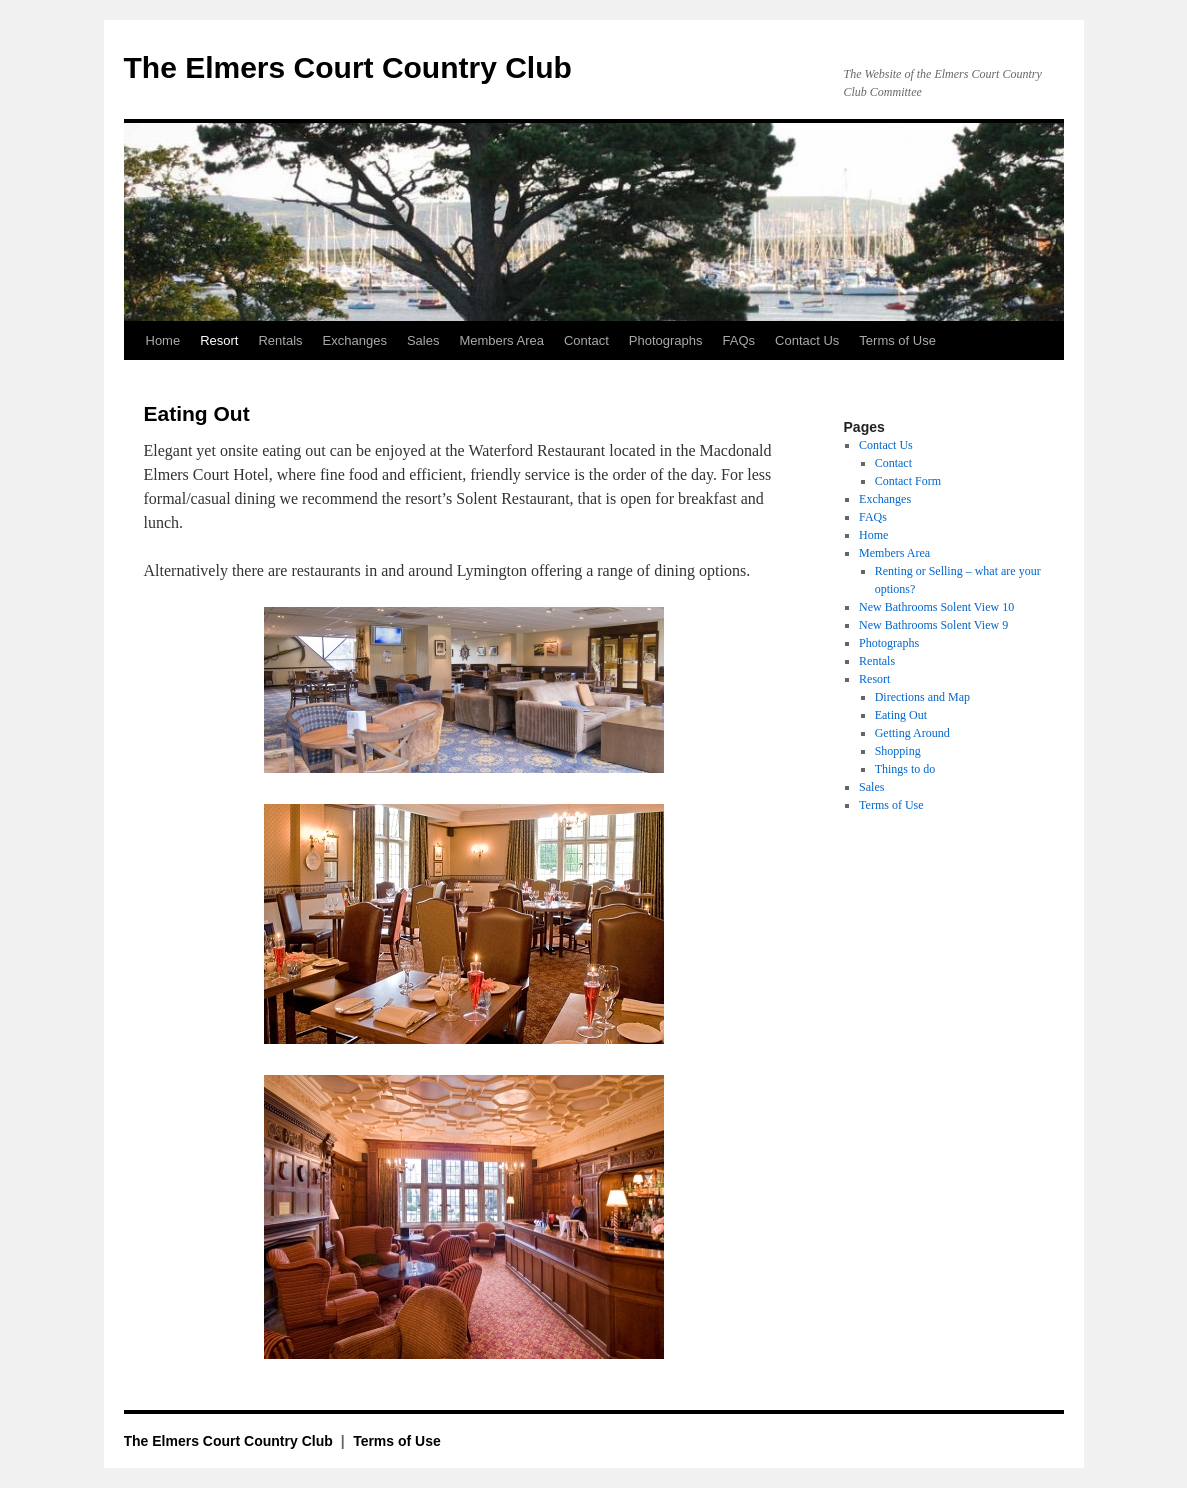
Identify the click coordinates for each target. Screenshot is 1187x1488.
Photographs (666, 340)
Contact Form (908, 481)
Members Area (501, 340)
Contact (586, 340)
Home (163, 340)
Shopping (898, 751)
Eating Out (901, 715)
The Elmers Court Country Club (348, 67)
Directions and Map (922, 697)
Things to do (905, 769)
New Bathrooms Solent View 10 (936, 607)
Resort (219, 340)
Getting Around (912, 733)
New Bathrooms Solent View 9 (933, 625)
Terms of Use (897, 340)
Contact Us (807, 340)
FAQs (739, 340)
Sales (423, 340)
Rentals (280, 340)
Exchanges (355, 340)
